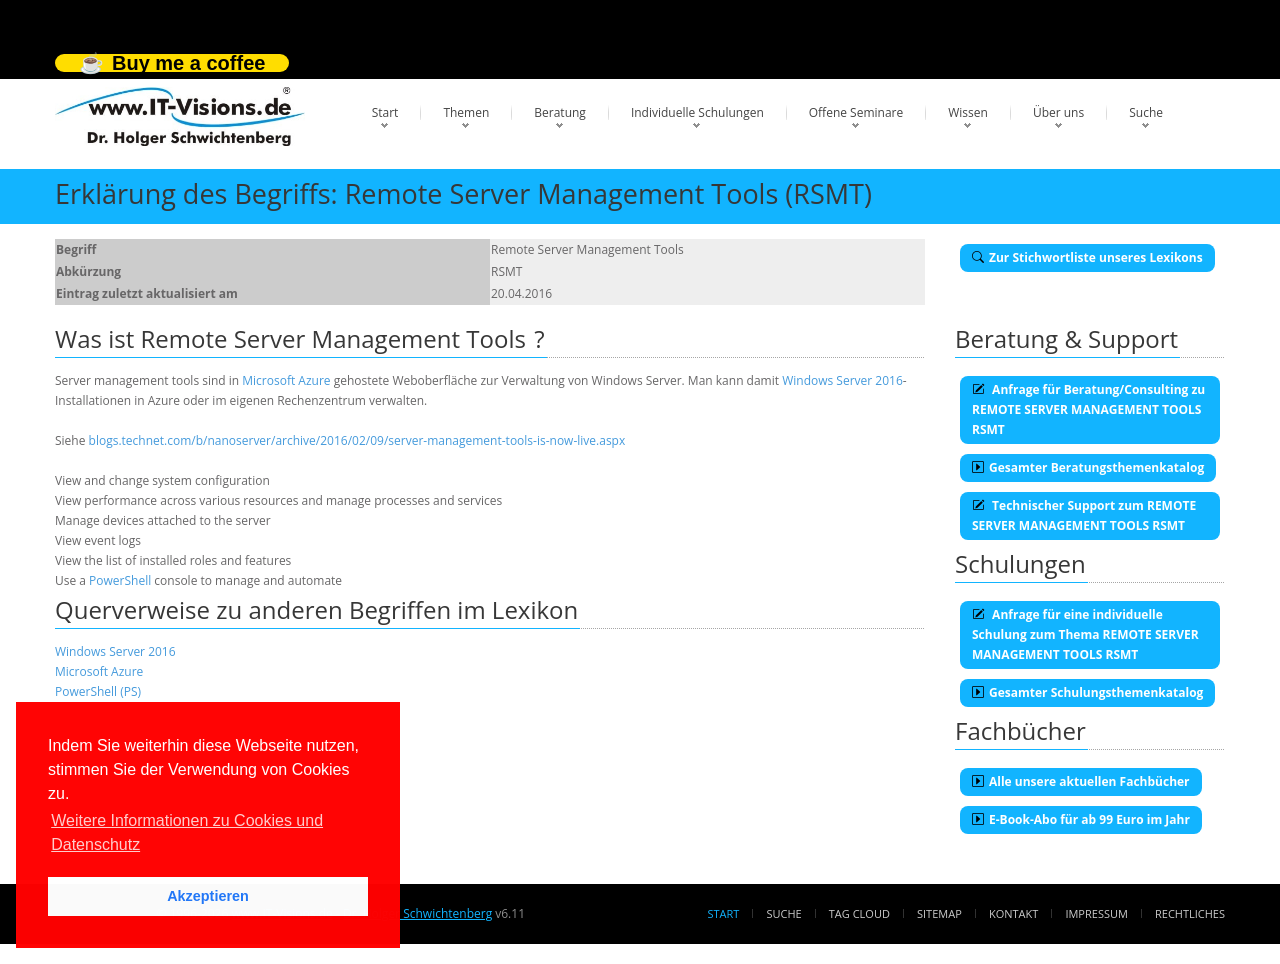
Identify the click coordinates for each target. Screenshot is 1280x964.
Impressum (1096, 913)
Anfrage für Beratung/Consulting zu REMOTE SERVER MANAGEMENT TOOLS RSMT (1088, 409)
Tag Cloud (859, 913)
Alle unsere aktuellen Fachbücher (1081, 781)
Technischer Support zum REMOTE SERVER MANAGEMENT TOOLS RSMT (1084, 515)
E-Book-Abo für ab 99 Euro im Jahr (1081, 819)
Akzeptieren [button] (208, 896)
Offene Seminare (856, 112)
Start (385, 112)
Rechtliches (1190, 913)
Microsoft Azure (286, 380)
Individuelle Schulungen (697, 112)
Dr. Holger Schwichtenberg (417, 913)
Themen (466, 112)
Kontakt (1013, 913)
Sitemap (939, 913)
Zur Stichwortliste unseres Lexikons (1087, 257)
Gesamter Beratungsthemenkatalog (1088, 467)
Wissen (968, 112)
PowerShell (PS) (98, 691)
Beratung (560, 112)
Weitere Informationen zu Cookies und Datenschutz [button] (187, 832)
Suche (1146, 112)
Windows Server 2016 (842, 380)
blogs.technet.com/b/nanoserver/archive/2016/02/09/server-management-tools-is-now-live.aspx (357, 440)
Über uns (1058, 112)
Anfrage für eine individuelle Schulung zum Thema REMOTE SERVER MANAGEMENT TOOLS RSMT (1085, 634)
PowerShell (120, 580)
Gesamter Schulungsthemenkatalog (1087, 692)
